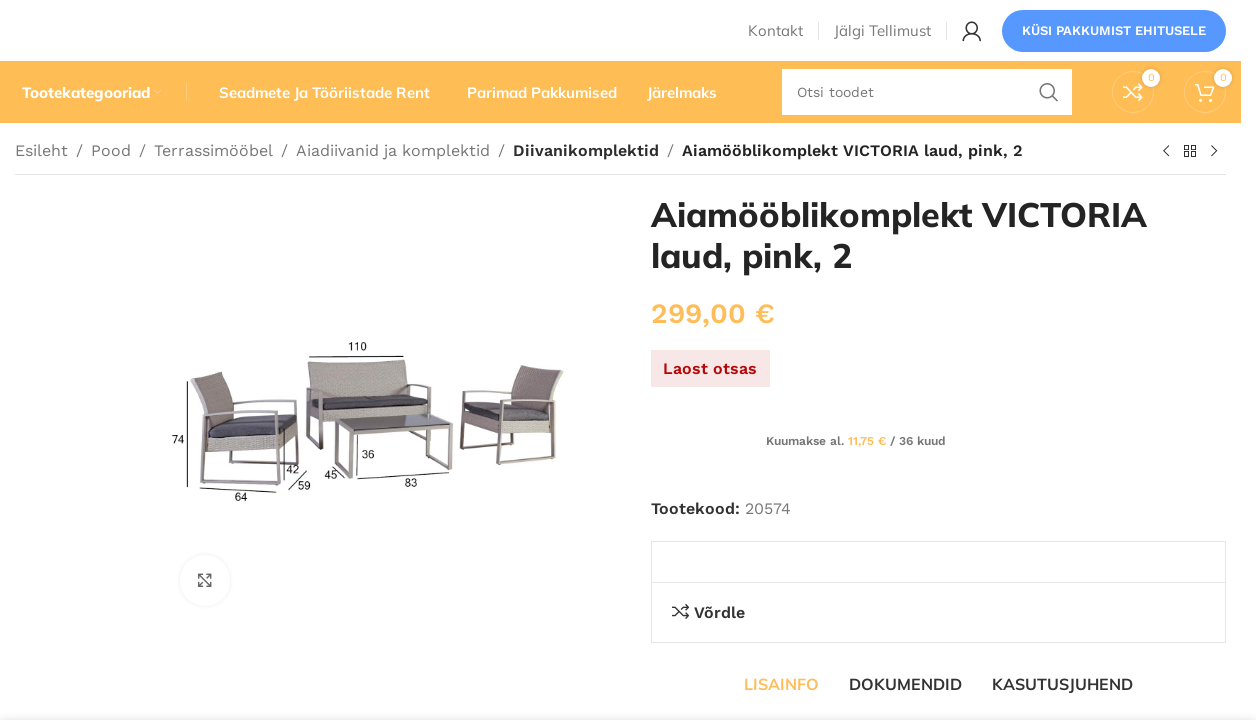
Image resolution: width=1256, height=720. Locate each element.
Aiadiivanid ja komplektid (393, 187)
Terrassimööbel (213, 187)
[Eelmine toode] (1166, 189)
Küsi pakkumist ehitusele (1114, 44)
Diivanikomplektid (582, 187)
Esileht (41, 187)
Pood (111, 187)
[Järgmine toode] (1214, 189)
